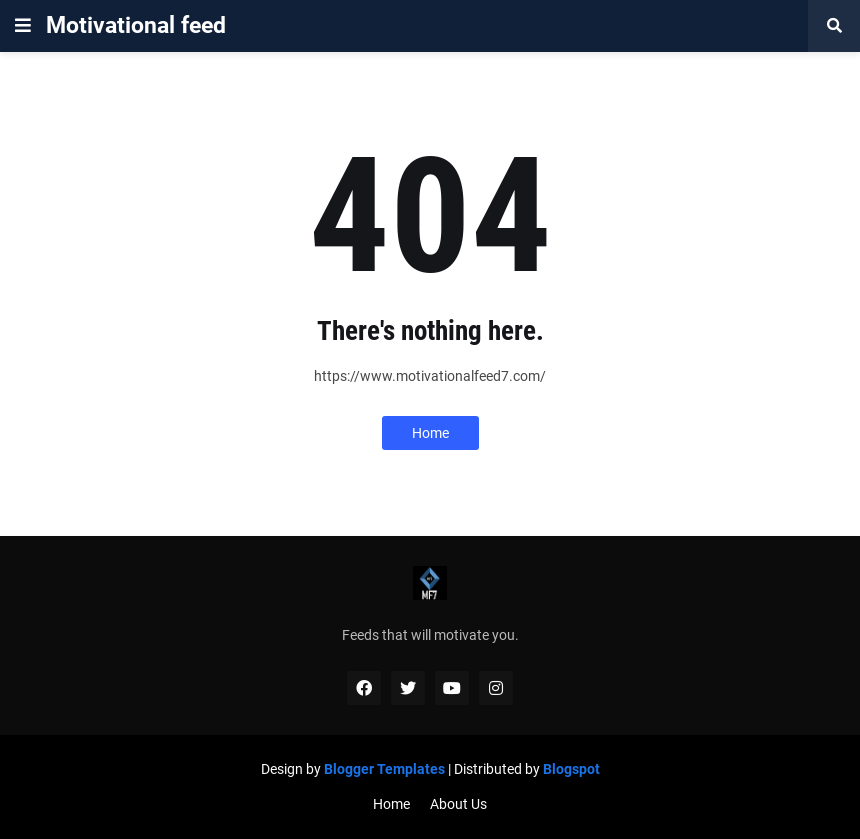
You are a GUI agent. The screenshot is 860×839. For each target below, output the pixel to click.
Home (430, 433)
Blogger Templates (384, 769)
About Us (458, 804)
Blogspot (571, 769)
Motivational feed (136, 25)
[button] (23, 26)
